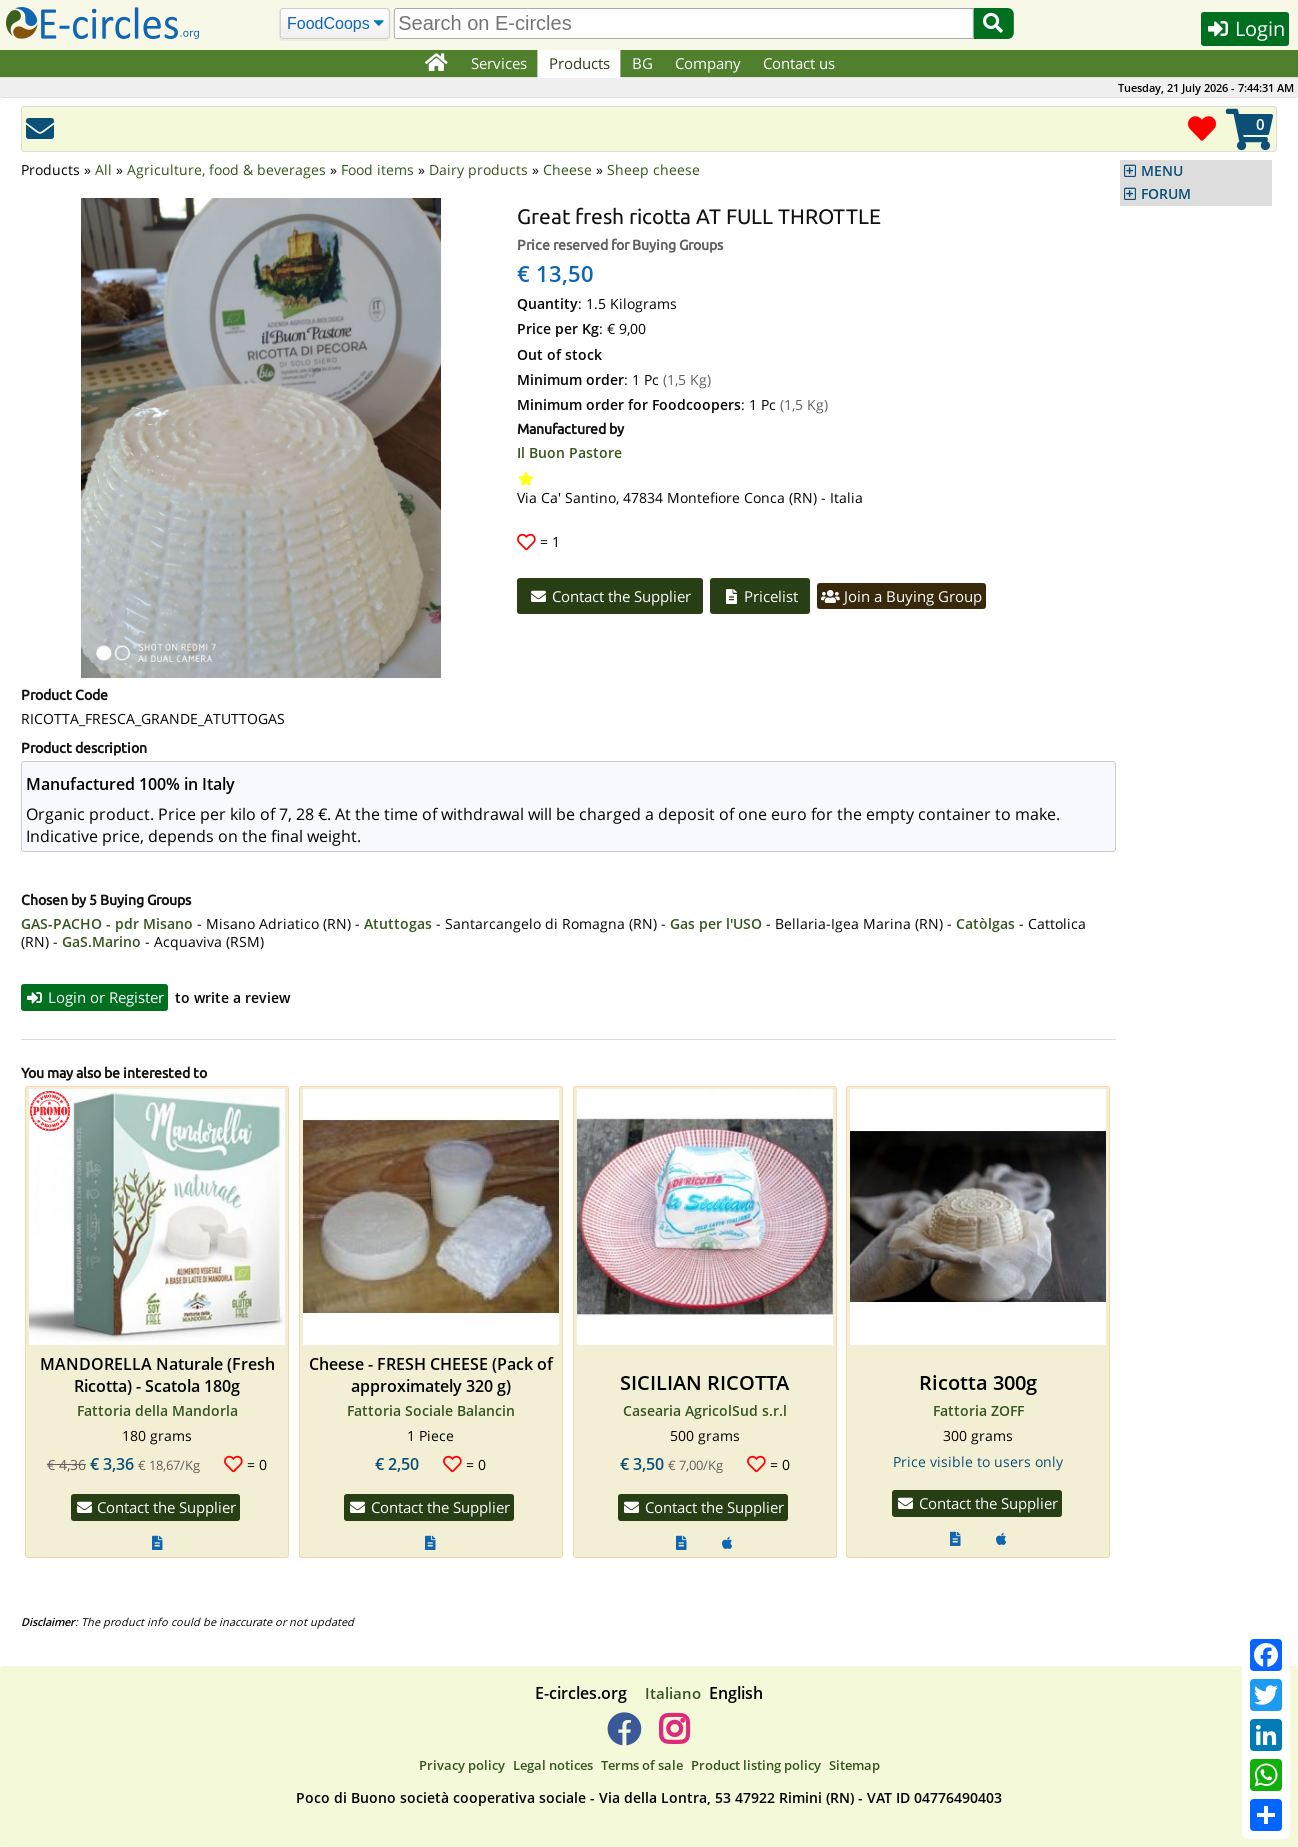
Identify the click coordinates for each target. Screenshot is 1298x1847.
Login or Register (94, 997)
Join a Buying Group (901, 596)
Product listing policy (756, 1765)
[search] (683, 23)
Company (708, 63)
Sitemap (854, 1765)
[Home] (435, 64)
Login (1245, 28)
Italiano (673, 1693)
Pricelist (760, 596)
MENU (1162, 171)
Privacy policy (462, 1765)
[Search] (335, 24)
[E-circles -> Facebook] (623, 1737)
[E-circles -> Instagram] (673, 1737)
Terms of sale (642, 1765)
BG (642, 63)
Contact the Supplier (610, 596)
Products (579, 63)
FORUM (1166, 194)
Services (499, 63)
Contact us (799, 63)
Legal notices (553, 1765)
